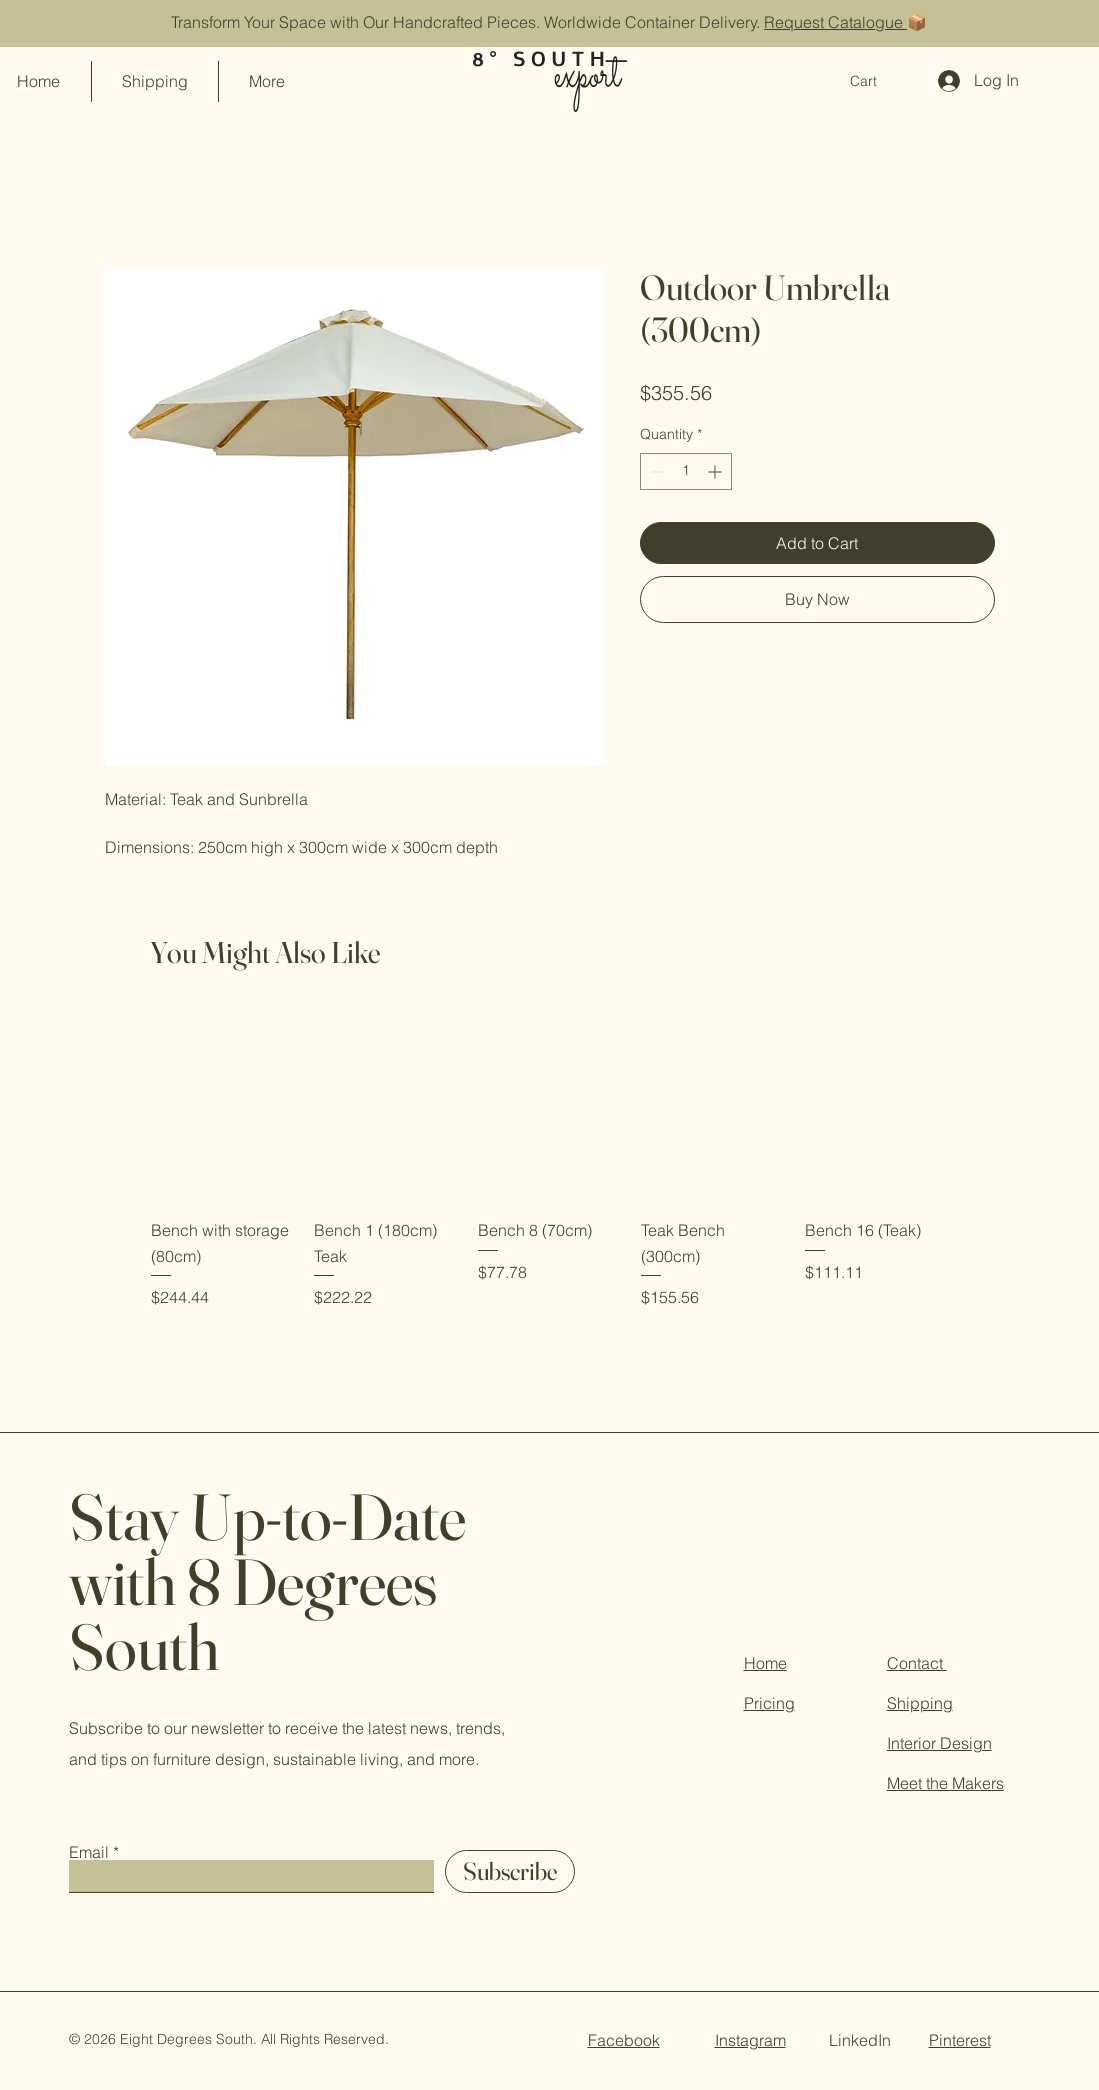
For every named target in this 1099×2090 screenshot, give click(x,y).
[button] (875, 81)
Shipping (920, 1703)
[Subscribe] (510, 1871)
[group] (549, 1160)
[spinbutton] (686, 471)
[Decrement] (655, 471)
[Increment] (716, 471)
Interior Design (939, 1743)
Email (89, 1852)
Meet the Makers (945, 1783)
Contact (917, 1663)
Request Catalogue (835, 22)
